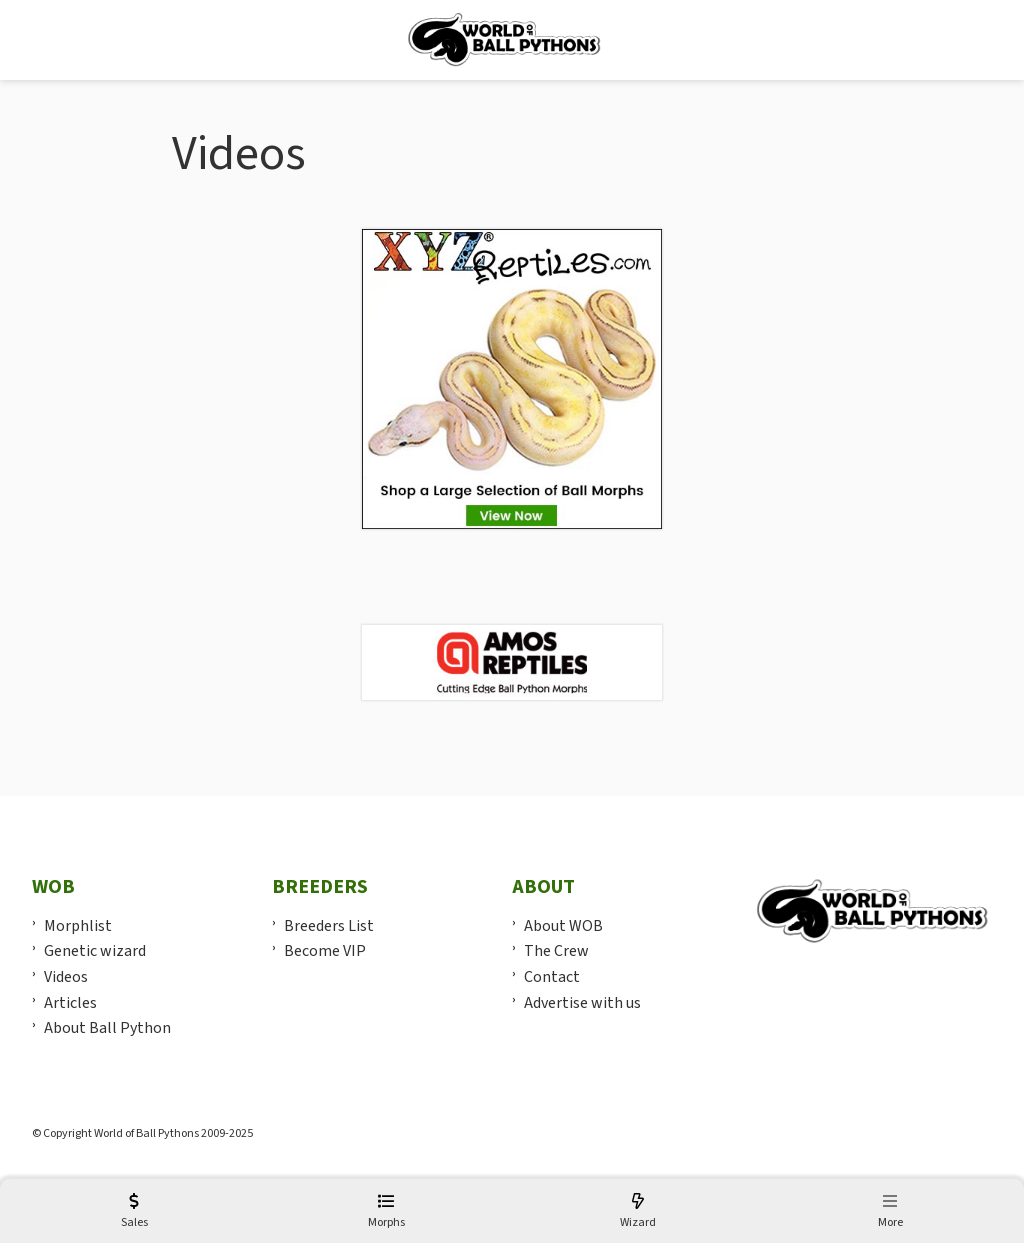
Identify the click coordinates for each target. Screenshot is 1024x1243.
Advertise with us (582, 1003)
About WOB (563, 926)
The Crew (556, 951)
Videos (66, 977)
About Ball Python (107, 1028)
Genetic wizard (95, 951)
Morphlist (78, 926)
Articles (70, 1003)
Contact (552, 977)
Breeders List (329, 926)
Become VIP (325, 951)
